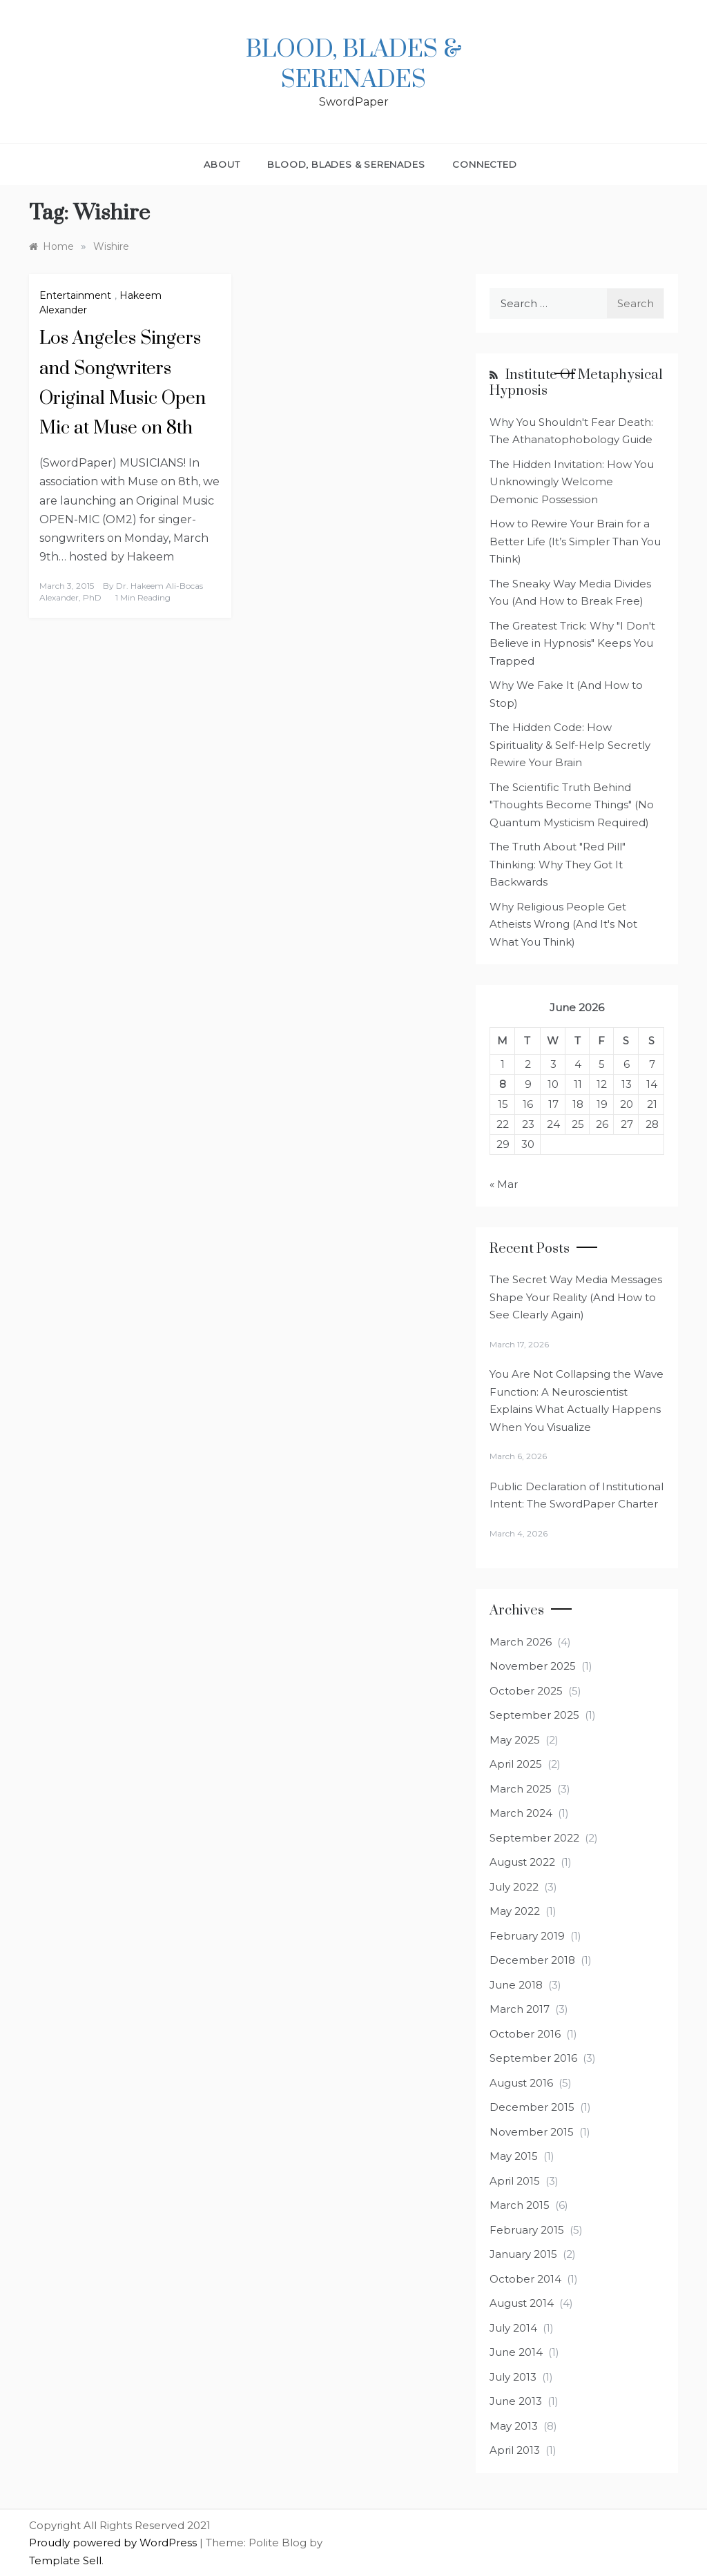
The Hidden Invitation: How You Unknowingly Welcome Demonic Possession (572, 482)
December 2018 (532, 1960)
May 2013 (514, 2425)
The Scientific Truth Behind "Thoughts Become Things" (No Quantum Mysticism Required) (572, 805)
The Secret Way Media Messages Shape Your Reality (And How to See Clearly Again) (576, 1297)
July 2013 (513, 2376)
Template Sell (65, 2560)
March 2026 (521, 1641)
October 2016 (525, 2033)
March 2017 (520, 2009)
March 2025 (521, 1788)
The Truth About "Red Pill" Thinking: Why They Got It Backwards (558, 864)
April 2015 (515, 2180)
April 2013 (515, 2450)
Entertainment (75, 295)
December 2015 (532, 2107)
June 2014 (516, 2352)
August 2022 (522, 1861)
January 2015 (523, 2254)
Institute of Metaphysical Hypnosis (576, 383)
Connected (484, 164)
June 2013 (516, 2401)
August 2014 (522, 2303)
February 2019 (527, 1935)
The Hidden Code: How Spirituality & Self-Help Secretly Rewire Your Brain (570, 745)
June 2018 (516, 1984)
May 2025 (515, 1739)
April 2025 (516, 1763)
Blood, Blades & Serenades (354, 65)
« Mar (504, 1184)
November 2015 (532, 2131)
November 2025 (533, 1665)
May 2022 (515, 1911)
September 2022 (534, 1837)
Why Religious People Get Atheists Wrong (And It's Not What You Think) (563, 924)
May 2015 (514, 2156)
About (222, 164)
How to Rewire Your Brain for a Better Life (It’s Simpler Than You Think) (575, 541)
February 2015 (527, 2229)
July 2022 (514, 1886)
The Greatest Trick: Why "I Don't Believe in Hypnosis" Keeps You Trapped (572, 643)
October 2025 (526, 1690)
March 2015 (520, 2205)
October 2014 (525, 2278)
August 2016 (521, 2082)
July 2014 (513, 2327)
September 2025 (534, 1714)
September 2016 (533, 2058)
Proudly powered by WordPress (114, 2542)
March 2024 (521, 1812)
